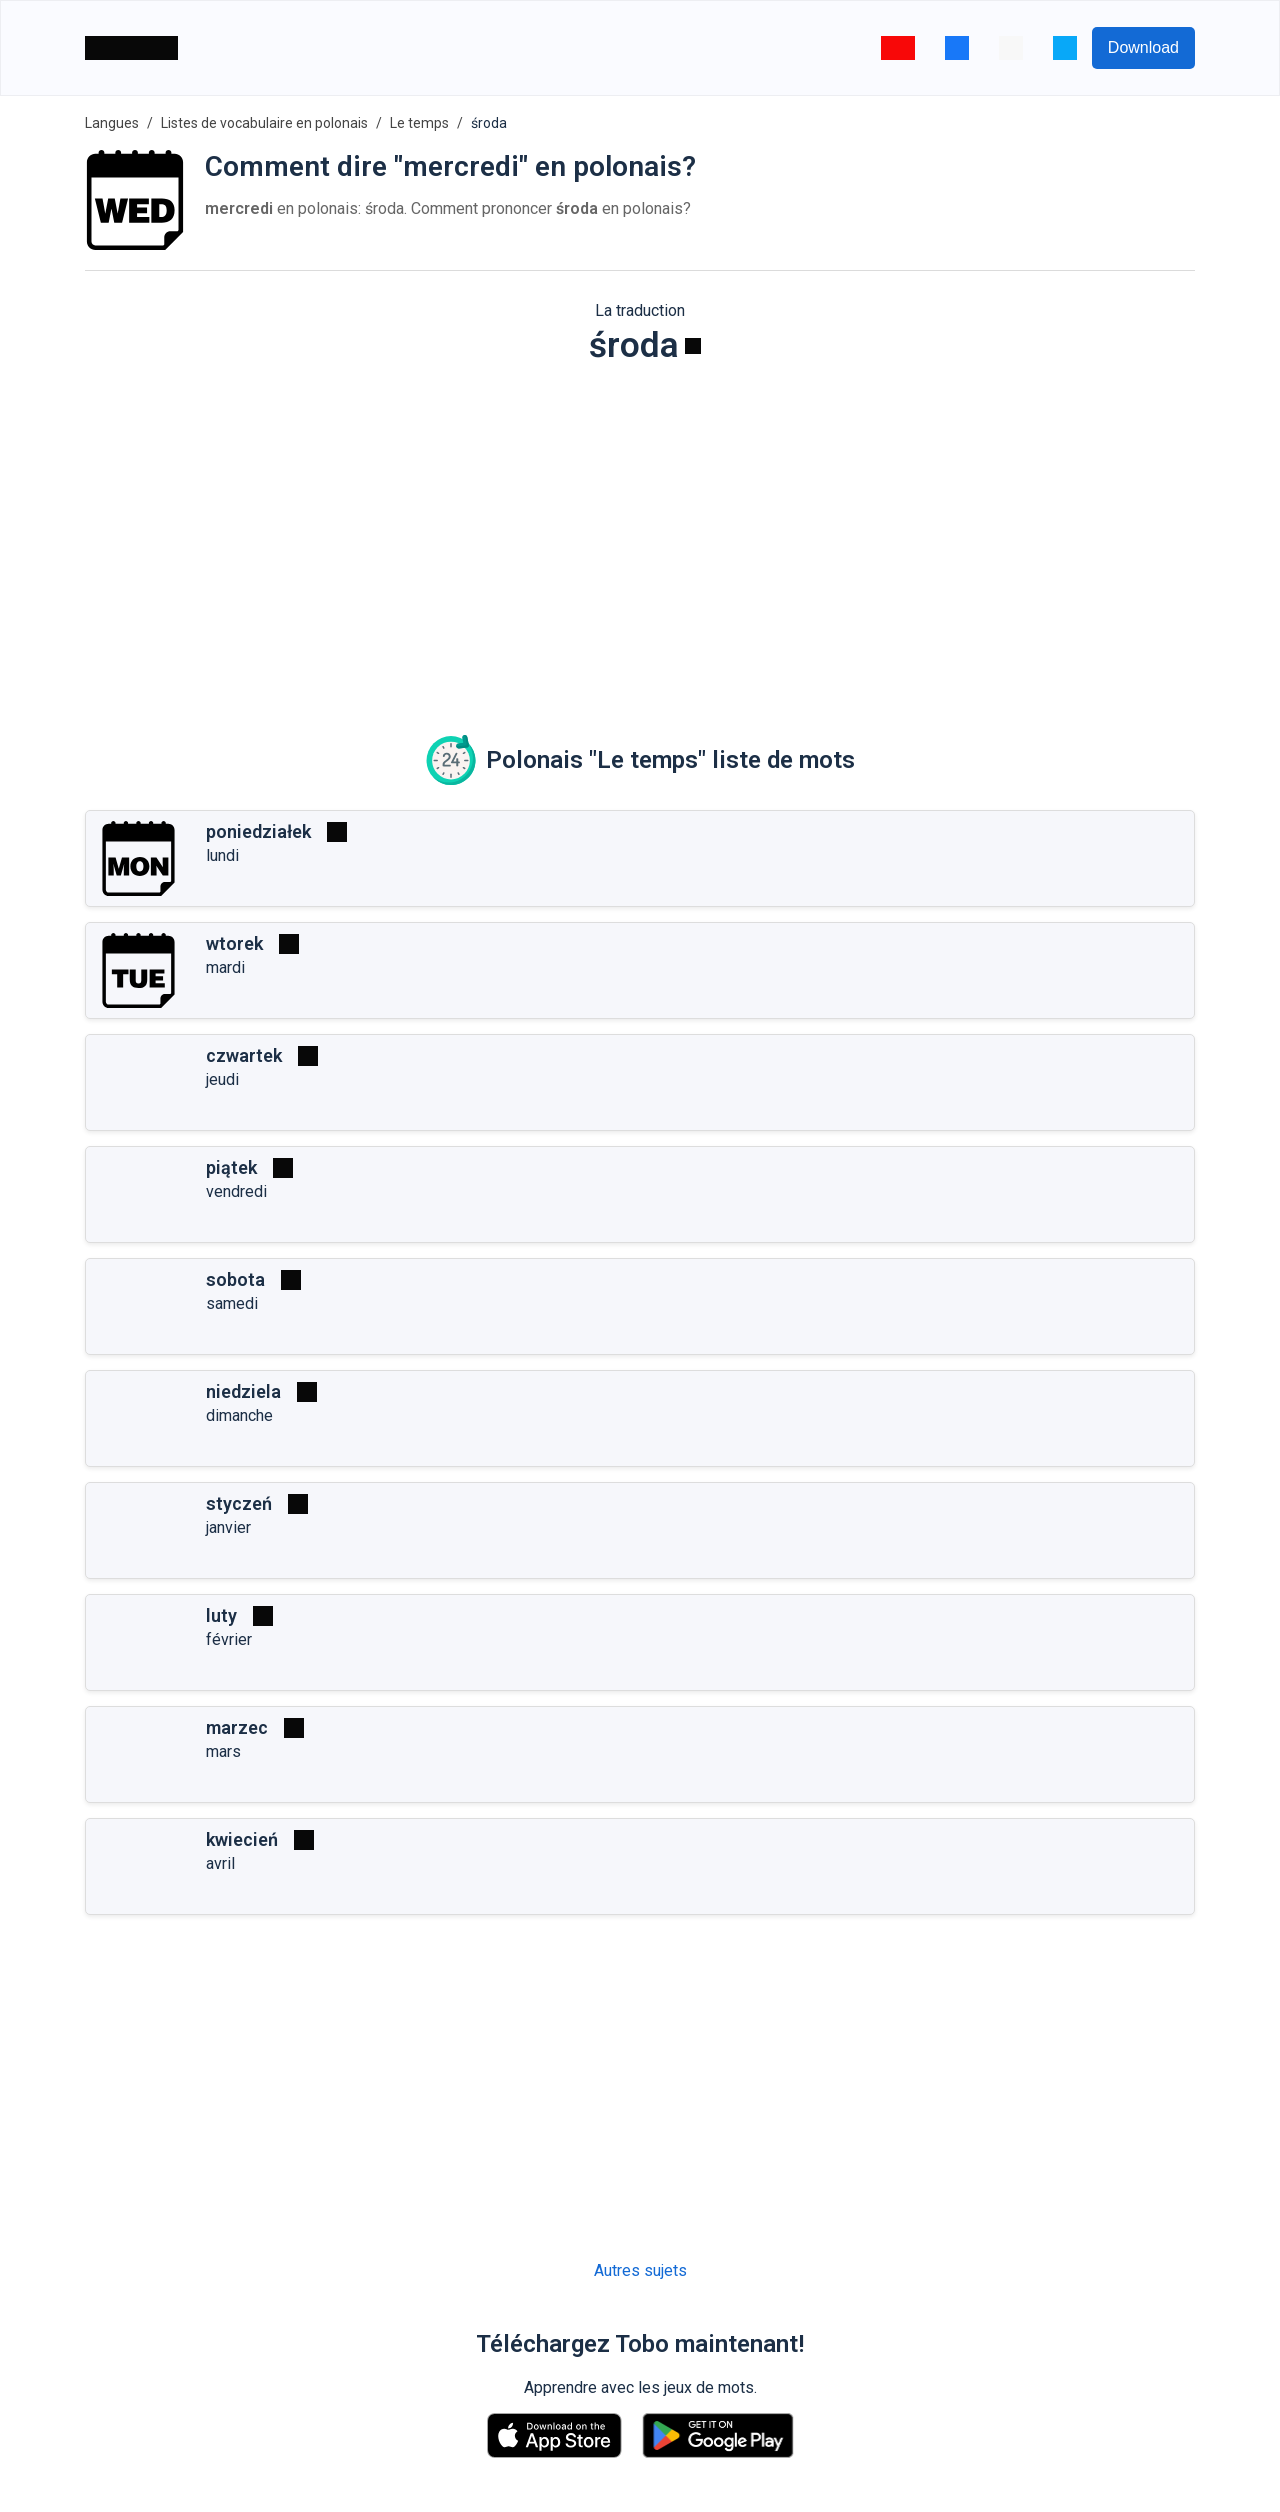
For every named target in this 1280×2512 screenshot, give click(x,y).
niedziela (243, 1391)
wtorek (234, 943)
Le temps (419, 123)
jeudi (222, 1079)
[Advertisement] (640, 536)
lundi (222, 855)
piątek (231, 1167)
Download (1143, 47)
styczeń (239, 1503)
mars (223, 1751)
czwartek (244, 1055)
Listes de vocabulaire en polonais (264, 123)
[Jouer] (693, 346)
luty (221, 1615)
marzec (237, 1727)
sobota (235, 1279)
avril (220, 1863)
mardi (225, 967)
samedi (232, 1303)
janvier (228, 1527)
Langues (112, 123)
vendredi (236, 1191)
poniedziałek (258, 831)
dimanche (239, 1415)
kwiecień (242, 1839)
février (229, 1639)
